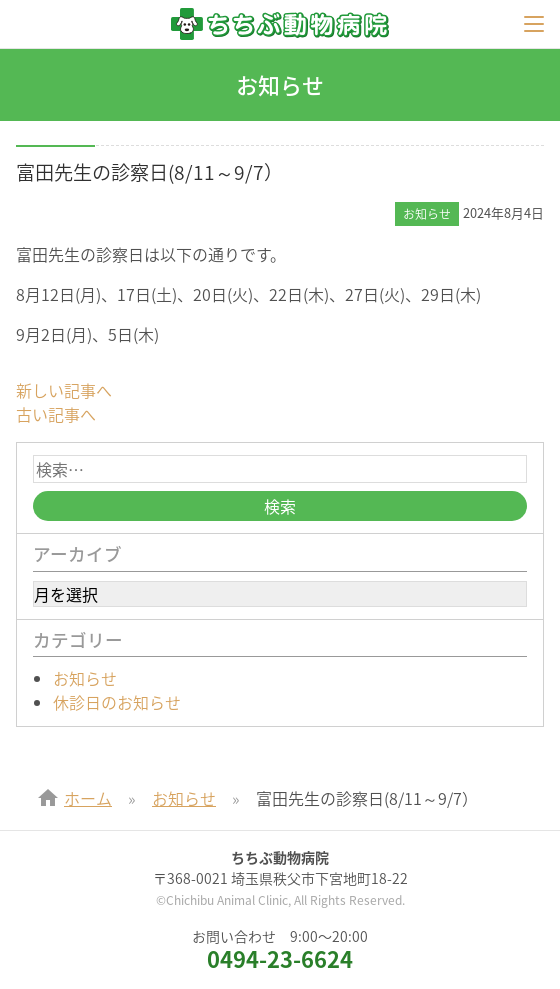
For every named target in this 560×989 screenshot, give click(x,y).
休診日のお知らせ (117, 702)
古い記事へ (56, 414)
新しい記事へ (64, 390)
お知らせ (85, 678)
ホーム (88, 798)
